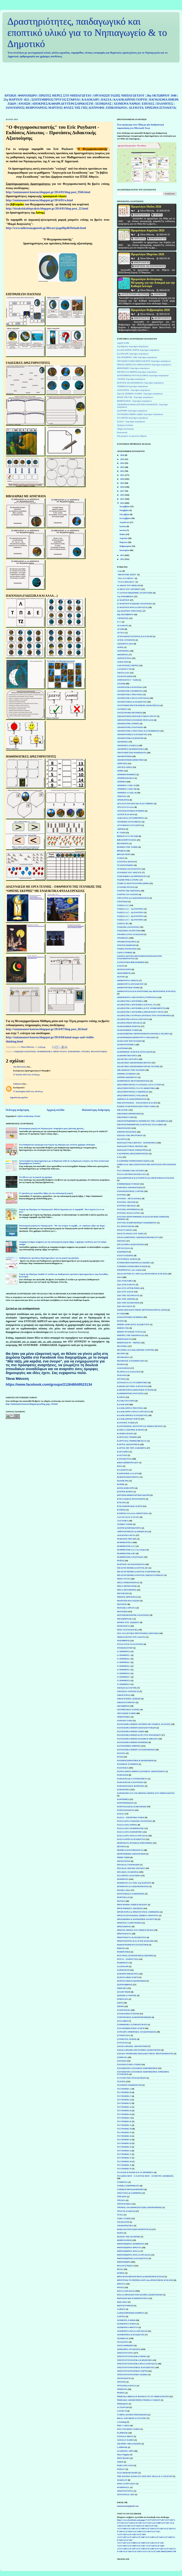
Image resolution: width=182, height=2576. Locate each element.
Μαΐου (122, 534)
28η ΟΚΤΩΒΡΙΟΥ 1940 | (162, 95)
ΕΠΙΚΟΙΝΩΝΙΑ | (117, 107)
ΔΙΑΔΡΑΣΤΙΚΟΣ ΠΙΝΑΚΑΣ (130, 1023)
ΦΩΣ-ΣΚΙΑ (122, 2302)
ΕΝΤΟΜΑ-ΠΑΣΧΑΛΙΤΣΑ (129, 1213)
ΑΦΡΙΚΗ (121, 829)
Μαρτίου (123, 542)
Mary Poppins (123, 2454)
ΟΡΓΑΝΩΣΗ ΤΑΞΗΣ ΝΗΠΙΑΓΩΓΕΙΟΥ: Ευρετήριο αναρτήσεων (144, 361)
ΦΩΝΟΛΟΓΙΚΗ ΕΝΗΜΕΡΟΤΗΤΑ (132, 2298)
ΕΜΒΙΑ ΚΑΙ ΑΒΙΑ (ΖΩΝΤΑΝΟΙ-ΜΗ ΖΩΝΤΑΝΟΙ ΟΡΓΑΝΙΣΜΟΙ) (146, 1164)
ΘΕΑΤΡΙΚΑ (122, 1346)
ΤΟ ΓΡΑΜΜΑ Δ (124, 2100)
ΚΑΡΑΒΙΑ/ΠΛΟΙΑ (125, 1433)
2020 (122, 479)
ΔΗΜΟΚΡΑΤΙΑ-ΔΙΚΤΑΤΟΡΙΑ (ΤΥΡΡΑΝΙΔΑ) (137, 997)
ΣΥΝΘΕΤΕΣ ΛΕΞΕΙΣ (126, 2039)
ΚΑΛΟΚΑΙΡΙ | (91, 99)
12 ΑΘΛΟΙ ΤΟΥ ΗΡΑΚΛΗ (128, 585)
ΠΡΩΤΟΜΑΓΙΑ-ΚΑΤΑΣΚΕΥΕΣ (131, 1937)
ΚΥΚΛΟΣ (121, 1502)
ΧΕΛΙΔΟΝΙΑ (123, 2342)
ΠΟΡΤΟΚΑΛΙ (123, 1897)
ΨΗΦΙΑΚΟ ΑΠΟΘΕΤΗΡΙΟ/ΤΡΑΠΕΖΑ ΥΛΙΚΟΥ (138, 2400)
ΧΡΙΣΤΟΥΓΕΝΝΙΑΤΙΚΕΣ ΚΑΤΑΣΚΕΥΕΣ (136, 2367)
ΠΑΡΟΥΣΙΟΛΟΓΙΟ (126, 1810)
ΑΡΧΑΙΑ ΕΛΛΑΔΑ (125, 807)
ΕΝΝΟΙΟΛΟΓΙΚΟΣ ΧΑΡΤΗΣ (130, 1191)
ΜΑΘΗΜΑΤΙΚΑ (44, 1051)
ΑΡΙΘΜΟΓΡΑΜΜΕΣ (126, 774)
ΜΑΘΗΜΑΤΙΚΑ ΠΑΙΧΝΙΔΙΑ (130, 1557)
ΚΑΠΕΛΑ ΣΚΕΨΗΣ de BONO (130, 1430)
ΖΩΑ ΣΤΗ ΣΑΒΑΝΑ (126, 1284)
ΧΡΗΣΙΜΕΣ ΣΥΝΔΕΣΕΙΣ (128, 2349)
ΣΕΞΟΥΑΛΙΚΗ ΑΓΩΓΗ (127, 1977)
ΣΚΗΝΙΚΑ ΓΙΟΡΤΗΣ (126, 1995)
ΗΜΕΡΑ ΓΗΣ (123, 1328)
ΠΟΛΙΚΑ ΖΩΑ (123, 1890)
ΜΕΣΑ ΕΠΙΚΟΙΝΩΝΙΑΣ (128, 1582)
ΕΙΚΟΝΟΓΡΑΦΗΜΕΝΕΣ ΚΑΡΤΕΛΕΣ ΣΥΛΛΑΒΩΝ (140, 1124)
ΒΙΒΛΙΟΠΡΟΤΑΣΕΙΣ (126, 840)
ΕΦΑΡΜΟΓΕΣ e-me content (129, 1270)
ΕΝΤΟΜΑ (121, 1195)
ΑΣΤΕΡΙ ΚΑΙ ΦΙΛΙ (125, 814)
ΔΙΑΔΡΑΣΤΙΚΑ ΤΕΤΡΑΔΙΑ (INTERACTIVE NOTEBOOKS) (144, 1015)
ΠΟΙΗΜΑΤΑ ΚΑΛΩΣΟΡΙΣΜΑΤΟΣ (133, 1886)
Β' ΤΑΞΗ (121, 833)
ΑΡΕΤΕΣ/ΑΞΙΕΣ (124, 767)
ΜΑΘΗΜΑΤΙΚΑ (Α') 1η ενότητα (131, 1550)
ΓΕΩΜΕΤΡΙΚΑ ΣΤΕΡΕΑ (128, 880)
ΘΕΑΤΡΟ (121, 1353)
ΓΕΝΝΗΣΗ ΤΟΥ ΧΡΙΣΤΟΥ (129, 872)
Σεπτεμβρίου (125, 518)
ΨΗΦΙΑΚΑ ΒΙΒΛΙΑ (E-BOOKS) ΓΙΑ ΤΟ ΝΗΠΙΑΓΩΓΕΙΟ (143, 2396)
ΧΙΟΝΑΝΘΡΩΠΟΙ (125, 2345)
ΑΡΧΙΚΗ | (10, 95)
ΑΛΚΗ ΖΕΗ (122, 662)
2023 (122, 467)
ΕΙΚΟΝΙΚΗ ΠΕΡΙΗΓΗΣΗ (129, 1114)
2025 (122, 459)
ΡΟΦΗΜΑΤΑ (123, 1963)
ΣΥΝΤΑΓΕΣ (122, 2043)
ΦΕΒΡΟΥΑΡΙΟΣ (124, 2240)
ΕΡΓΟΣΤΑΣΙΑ (123, 1248)
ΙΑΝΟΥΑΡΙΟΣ (123, 1368)
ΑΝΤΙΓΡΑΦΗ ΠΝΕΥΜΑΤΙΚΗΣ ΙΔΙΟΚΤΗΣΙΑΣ (138, 705)
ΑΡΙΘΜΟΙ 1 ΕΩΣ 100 (126, 789)
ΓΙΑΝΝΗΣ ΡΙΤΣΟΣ (126, 887)
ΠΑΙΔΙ (120, 1757)
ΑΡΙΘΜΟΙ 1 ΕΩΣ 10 (126, 785)
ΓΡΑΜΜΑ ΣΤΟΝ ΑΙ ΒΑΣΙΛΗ (130, 934)
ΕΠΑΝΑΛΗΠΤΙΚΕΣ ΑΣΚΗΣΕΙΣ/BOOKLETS (138, 1237)
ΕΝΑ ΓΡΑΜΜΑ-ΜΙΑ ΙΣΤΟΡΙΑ (131, 1171)
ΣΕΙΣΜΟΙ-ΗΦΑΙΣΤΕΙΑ (128, 1974)
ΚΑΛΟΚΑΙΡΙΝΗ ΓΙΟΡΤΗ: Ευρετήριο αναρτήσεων (138, 350)
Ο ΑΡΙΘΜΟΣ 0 (123, 1651)
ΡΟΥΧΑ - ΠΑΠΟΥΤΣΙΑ (127, 1959)
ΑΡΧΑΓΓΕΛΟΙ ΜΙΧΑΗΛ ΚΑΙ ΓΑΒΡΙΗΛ (135, 803)
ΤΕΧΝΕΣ (85, 1051)
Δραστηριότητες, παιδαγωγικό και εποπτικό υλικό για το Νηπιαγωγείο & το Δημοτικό (87, 32)
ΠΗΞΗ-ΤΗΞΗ (123, 1857)
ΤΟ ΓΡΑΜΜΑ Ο (124, 2139)
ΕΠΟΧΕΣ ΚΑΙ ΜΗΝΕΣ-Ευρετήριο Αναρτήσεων (137, 372)
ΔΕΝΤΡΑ (121, 977)
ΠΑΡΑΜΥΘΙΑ (74, 1051)
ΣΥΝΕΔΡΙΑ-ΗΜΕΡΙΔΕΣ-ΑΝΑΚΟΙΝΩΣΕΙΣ (136, 2032)
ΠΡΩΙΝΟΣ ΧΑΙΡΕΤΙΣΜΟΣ (129, 1923)
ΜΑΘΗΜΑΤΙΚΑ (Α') (126, 1546)
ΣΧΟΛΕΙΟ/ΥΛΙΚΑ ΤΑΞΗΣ (129, 2064)
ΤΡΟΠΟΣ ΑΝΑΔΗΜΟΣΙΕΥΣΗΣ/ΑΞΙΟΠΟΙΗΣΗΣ (139, 2207)
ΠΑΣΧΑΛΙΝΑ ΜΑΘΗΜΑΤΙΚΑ (131, 1828)
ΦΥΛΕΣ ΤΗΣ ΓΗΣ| (76, 107)
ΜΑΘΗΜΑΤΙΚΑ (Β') (126, 1553)
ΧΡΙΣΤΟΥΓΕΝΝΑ (125, 2353)
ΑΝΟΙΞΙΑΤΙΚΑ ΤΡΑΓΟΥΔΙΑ (130, 694)
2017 (122, 491)
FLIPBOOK (122, 2433)
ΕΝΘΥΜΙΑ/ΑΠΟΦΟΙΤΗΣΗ (129, 1187)
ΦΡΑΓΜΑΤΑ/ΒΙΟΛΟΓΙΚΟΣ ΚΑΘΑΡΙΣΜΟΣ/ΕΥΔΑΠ (140, 2276)
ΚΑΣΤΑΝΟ (122, 1455)
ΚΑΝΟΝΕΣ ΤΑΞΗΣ (126, 1423)
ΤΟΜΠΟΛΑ (122, 2182)
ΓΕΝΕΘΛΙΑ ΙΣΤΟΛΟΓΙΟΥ (129, 869)
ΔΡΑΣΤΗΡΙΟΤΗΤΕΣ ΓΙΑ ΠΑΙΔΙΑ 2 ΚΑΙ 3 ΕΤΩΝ (139, 1085)
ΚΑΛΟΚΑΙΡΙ (123, 1404)
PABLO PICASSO (125, 2465)
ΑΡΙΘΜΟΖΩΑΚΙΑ (125, 778)
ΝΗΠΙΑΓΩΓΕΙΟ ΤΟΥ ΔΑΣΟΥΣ (131, 1637)
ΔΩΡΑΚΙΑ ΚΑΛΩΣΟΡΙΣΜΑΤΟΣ (132, 1099)
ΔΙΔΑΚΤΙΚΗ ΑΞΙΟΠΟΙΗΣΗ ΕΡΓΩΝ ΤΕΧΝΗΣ (138, 1066)
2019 (122, 483)
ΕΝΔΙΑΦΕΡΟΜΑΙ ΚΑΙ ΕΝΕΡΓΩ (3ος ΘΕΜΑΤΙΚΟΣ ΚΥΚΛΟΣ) (145, 1178)
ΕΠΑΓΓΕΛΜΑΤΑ (125, 1230)
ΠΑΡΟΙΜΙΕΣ (123, 1799)
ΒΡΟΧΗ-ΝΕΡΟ (124, 854)
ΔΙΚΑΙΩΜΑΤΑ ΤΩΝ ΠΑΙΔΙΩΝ (131, 1070)
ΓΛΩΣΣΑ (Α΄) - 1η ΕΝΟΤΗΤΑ (130, 909)
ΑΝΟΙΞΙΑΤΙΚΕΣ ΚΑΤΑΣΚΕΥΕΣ (132, 702)
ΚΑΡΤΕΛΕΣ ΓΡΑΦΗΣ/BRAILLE (132, 1441)
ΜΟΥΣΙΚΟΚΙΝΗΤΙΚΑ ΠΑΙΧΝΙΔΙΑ (133, 1615)
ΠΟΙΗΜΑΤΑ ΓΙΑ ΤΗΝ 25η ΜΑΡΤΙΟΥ (134, 1883)
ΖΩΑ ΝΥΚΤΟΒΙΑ (125, 1281)
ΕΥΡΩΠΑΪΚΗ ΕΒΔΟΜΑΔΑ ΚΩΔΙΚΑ (134, 1263)
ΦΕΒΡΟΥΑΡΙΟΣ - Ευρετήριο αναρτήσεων (134, 401)
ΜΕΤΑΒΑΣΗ (123, 1593)
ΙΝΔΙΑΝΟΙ (122, 1375)
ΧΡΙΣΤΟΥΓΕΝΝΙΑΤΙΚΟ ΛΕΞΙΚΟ (132, 2374)
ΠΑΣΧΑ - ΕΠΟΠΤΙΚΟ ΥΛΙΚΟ (130, 1817)
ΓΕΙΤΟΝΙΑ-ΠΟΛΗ (125, 862)
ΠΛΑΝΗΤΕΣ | (165, 103)
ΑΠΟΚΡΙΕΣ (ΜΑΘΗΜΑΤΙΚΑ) (131, 749)
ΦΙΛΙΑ (120, 2269)
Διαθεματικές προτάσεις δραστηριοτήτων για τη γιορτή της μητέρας (49, 1258)
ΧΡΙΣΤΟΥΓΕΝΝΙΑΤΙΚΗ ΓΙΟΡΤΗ (132, 2371)
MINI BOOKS (123, 2458)
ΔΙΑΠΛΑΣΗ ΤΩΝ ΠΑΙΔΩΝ (129, 1041)
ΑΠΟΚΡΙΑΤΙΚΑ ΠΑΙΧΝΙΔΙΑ (130, 727)
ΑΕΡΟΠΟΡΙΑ (123, 651)
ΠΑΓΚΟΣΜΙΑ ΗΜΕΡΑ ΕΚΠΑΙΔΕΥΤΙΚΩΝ (136, 1728)
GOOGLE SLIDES (125, 2440)
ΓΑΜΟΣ (120, 858)
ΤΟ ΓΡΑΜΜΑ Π (124, 2143)
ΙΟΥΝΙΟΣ (121, 1379)
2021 (122, 475)
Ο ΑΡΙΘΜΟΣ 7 (123, 1677)
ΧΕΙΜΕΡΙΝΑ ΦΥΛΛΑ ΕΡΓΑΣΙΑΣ (132, 2331)
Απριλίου (123, 538)
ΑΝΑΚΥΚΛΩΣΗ (124, 676)
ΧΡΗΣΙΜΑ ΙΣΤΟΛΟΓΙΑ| (160, 107)
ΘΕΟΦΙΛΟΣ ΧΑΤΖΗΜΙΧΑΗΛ (131, 1361)
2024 (122, 463)
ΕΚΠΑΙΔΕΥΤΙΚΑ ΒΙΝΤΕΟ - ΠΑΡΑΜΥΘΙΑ (136, 1143)
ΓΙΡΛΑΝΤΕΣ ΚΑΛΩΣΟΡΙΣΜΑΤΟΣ (133, 898)
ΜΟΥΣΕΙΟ (122, 1604)
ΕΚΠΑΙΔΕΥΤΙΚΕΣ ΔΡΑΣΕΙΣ (130, 1146)
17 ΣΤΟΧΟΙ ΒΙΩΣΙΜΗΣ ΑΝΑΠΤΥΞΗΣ (135, 593)
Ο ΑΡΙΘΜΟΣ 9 (123, 1684)
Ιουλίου (123, 526)
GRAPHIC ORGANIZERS (129, 2444)
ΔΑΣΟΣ (120, 966)
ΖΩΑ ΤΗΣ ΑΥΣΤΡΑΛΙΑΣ (128, 1295)
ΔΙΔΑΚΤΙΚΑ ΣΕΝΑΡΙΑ (127, 1059)
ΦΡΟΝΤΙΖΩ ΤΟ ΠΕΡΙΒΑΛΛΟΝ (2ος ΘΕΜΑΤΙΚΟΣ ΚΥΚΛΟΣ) (145, 2280)
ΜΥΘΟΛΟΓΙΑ (123, 1626)
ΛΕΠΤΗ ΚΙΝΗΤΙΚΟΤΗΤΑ (129, 1528)
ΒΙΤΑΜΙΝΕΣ (123, 843)
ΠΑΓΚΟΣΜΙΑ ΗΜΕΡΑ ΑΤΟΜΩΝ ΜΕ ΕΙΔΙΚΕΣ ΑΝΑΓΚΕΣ (144, 1724)
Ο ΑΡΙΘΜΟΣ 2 (123, 1659)
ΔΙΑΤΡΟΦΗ (122, 1048)
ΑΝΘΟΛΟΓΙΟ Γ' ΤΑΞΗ (127, 680)
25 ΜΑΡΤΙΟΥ (123, 600)
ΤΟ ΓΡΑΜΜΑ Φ (124, 2161)
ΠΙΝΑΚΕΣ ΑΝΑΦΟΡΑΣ (127, 1872)
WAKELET (122, 2480)
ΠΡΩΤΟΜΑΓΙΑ (124, 1934)
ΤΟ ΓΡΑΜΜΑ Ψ (124, 2169)
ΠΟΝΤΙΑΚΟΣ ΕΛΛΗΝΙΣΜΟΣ (131, 1894)
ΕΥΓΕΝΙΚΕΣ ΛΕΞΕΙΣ (127, 1259)
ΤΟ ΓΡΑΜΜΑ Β (124, 2092)
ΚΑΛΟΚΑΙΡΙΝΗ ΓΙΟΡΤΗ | (130, 99)
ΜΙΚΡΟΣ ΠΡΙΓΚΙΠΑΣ (127, 1597)
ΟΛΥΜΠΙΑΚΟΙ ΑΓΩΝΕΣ (128, 1709)
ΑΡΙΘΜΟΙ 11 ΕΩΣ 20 (126, 793)
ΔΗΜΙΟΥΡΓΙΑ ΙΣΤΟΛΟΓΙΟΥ (130, 984)
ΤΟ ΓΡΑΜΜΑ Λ (124, 2125)
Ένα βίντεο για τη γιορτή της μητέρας (35, 1177)
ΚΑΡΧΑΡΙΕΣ (123, 1452)
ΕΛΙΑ (119, 1157)
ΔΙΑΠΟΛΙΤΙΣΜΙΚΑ (126, 1044)
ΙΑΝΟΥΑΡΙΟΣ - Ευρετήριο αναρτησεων (133, 390)
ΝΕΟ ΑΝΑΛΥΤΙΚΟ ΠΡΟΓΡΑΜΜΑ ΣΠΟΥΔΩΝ (138, 1633)
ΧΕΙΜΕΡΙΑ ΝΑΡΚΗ (126, 2320)
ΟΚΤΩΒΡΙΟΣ (123, 1706)
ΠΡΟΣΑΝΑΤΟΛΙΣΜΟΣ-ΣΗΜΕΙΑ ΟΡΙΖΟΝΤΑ (138, 1915)
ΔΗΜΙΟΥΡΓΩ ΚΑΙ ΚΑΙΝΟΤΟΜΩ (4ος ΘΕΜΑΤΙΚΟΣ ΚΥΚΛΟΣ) (146, 991)
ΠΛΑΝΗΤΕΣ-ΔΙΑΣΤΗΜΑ (129, 1875)
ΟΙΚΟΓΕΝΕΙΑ (123, 1695)
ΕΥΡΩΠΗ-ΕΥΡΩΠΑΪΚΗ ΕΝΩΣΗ (132, 1266)
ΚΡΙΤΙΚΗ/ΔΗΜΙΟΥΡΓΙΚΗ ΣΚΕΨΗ (133, 1495)
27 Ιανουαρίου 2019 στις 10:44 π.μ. (28, 1091)
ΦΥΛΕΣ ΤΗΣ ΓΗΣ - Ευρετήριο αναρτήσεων (135, 397)
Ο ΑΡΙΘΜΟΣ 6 (123, 1673)
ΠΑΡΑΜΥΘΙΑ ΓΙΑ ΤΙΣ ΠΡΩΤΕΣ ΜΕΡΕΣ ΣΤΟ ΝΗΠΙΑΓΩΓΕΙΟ (146, 1793)
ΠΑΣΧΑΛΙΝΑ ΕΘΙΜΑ (127, 1825)
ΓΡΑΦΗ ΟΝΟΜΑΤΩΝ (127, 949)
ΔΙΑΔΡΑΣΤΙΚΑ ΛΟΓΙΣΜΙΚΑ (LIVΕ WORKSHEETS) (141, 1008)
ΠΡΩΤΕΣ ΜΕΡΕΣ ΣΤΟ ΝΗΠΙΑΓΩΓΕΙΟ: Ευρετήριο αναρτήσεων (144, 365)
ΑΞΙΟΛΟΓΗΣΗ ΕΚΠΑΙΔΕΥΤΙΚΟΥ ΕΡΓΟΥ (136, 716)
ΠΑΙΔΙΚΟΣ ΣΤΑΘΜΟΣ (127, 1764)
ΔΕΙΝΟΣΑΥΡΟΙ (124, 969)
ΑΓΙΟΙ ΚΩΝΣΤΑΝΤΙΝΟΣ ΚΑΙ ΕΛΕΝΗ (134, 636)
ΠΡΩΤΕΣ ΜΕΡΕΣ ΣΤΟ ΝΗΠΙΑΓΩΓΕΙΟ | (66, 95)
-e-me (119, 571)
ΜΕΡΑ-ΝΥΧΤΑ (60, 1051)
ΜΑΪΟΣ (120, 1560)
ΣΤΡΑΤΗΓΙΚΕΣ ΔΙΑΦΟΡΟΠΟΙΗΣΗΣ (134, 2017)
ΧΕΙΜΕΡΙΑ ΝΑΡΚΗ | (127, 103)
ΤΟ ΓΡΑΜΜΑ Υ (124, 2158)
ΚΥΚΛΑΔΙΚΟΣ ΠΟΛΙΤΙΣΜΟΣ (131, 1499)
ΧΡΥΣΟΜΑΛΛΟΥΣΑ (126, 2386)
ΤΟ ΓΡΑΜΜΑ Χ (124, 2165)
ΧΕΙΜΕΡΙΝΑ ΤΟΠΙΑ (126, 2324)
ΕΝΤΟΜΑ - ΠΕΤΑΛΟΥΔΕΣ (129, 1198)
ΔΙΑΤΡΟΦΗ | (96, 107)
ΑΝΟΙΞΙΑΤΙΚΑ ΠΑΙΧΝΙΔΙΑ (130, 687)
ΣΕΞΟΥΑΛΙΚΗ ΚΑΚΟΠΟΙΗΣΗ (131, 1981)
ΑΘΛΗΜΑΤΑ (123, 654)
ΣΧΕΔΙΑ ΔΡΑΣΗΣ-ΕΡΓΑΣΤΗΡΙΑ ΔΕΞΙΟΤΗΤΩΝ (139, 2050)
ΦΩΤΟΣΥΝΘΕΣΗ (125, 2306)
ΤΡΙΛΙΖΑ (121, 2200)
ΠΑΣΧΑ (120, 1814)
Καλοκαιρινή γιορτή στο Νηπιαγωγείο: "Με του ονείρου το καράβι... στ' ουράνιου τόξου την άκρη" (62, 1226)
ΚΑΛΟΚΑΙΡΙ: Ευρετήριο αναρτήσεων (133, 354)
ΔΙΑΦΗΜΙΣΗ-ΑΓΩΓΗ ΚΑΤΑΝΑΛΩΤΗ (134, 1052)
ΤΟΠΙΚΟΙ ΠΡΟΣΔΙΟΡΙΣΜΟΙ (130, 2189)
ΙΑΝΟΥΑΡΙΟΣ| (15, 107)
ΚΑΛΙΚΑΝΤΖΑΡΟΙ (126, 1401)
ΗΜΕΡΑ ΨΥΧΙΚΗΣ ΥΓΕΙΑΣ (130, 1332)
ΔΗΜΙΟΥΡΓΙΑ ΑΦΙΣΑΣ (128, 980)
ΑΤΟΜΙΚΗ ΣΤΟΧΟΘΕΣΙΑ (129, 822)
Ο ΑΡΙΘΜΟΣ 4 (123, 1666)
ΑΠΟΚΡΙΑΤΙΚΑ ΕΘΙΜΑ (128, 723)
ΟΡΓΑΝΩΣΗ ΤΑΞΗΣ (126, 1713)
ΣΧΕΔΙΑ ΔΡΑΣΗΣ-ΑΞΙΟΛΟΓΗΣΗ (132, 2046)
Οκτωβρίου (124, 514)
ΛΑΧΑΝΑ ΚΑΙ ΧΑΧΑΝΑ (128, 1517)
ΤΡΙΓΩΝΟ (121, 2196)
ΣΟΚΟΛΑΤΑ (122, 1999)
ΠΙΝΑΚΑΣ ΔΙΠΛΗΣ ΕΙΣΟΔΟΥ (131, 1868)
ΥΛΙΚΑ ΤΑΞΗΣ (124, 2218)
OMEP (120, 2462)
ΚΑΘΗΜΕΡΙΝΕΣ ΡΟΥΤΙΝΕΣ (130, 1393)
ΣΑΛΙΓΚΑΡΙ (123, 1966)
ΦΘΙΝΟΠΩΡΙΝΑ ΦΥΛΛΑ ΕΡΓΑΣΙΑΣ (133, 2255)
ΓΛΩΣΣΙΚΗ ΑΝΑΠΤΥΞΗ (128, 931)
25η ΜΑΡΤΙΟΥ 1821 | (17, 99)
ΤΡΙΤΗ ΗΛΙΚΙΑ (124, 2204)
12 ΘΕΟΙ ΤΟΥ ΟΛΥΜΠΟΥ (129, 589)
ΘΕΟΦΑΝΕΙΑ (123, 1357)
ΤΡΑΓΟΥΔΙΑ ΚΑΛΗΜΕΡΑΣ (129, 2193)
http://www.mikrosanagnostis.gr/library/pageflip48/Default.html (46, 228)
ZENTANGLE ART (125, 2494)
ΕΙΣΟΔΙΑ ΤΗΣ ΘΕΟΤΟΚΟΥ (130, 1135)
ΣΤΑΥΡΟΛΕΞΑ (124, 2010)
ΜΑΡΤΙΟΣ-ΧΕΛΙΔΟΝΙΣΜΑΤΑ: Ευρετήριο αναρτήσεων (140, 383)
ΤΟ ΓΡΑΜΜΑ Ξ (124, 2136)
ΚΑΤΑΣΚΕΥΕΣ (124, 1459)
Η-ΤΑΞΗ (121, 1314)
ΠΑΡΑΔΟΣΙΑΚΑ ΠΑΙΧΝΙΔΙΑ (130, 1782)
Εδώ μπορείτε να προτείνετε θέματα (132, 436)
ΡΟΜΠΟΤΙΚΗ (123, 1952)
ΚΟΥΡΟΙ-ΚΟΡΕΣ (125, 1492)
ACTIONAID (123, 2407)
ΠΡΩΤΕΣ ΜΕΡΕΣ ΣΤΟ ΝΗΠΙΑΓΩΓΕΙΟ (135, 1930)
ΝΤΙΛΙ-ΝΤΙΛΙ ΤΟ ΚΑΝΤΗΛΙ (130, 1644)
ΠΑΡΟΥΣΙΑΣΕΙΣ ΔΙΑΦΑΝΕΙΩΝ (131, 1807)
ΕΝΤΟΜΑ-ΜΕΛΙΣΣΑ (126, 1206)
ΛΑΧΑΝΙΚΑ (122, 1521)
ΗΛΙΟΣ (120, 1321)
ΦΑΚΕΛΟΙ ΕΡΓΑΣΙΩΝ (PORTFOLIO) (134, 2229)
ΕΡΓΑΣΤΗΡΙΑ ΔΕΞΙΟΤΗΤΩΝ (130, 1244)
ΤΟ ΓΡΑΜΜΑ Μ (124, 2129)
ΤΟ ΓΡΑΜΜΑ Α (124, 2089)
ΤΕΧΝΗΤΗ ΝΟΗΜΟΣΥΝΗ (129, 2085)
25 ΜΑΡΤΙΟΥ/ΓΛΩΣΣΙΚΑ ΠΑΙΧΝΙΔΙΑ (134, 604)
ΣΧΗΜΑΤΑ (122, 2057)
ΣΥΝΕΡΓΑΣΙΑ (123, 2035)
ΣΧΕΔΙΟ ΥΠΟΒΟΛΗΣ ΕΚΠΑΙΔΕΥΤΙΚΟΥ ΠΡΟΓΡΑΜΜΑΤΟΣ (145, 2053)
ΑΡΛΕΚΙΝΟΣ (123, 800)
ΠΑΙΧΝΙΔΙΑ (122, 1768)
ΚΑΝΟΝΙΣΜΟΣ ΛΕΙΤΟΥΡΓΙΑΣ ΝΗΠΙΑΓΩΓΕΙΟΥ (140, 1426)
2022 (122, 471)
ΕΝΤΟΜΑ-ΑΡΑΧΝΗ (126, 1202)
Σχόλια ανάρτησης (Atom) (28, 1116)
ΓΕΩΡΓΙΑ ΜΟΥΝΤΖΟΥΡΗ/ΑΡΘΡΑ (133, 883)
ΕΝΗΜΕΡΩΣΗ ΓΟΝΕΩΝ (128, 1184)
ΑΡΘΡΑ (120, 771)
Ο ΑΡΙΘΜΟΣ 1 (123, 1655)
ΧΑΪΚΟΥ (121, 2309)
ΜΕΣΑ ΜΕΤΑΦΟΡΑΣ (126, 1590)
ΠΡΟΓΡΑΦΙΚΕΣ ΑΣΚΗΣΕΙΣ (130, 1908)
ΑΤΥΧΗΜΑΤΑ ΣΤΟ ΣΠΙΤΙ (129, 825)
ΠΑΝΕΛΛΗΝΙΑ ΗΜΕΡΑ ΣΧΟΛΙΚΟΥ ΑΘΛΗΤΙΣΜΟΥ (141, 1771)
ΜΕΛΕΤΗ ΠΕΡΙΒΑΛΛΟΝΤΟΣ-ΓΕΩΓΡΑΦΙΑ (137, 1572)
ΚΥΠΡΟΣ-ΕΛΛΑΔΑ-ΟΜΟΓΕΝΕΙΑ (133, 1513)
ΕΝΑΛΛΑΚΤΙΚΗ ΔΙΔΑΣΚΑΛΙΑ (131, 1174)
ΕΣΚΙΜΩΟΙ (122, 1252)
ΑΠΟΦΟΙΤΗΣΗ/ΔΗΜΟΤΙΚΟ (130, 760)
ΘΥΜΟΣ (121, 1364)
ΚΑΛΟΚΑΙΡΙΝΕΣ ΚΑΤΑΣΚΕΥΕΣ (132, 1415)
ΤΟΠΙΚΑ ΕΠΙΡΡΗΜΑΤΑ (128, 2186)
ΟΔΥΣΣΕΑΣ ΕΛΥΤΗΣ (127, 1688)
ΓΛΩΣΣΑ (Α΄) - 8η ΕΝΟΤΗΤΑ (130, 920)
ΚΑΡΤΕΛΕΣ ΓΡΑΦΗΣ (127, 1437)
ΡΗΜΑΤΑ (121, 1948)
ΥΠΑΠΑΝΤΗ (123, 2222)
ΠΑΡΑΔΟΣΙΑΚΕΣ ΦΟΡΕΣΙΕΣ (130, 1786)
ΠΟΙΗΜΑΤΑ (122, 1879)
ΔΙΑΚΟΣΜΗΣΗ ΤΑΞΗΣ (128, 1030)
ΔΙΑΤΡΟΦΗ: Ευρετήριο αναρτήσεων (132, 411)
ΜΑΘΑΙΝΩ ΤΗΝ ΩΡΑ (127, 1539)
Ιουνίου (122, 530)
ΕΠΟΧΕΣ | (149, 103)
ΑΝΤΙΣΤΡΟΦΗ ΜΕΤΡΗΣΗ (129, 713)
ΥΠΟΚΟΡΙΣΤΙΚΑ (125, 2226)
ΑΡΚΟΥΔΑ (122, 796)
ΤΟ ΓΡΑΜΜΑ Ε (124, 2103)
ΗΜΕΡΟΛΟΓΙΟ (124, 1339)
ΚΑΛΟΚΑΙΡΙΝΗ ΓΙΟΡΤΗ (128, 1419)
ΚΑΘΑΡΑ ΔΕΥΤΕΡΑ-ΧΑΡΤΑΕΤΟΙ (132, 1386)
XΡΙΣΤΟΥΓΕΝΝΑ (125, 2491)
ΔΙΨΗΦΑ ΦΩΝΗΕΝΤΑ (127, 1077)
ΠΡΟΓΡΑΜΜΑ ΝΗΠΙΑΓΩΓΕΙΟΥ (132, 1905)
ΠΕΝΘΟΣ (121, 1846)
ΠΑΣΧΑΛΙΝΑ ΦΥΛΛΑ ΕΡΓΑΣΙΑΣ (132, 1836)
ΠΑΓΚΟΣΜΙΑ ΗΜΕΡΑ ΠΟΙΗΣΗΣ (132, 1742)
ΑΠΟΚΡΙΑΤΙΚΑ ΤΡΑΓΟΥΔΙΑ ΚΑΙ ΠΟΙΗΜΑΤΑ (138, 731)
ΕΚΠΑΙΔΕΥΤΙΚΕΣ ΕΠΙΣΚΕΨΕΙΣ (132, 1150)
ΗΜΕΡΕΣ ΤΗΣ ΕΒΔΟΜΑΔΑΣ (130, 1335)
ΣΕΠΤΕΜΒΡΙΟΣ (124, 1985)
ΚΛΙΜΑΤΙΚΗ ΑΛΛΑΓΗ (128, 1473)
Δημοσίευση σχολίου (19, 1097)
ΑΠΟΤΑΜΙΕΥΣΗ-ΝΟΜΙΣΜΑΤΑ (131, 753)
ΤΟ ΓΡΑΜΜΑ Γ (124, 2096)
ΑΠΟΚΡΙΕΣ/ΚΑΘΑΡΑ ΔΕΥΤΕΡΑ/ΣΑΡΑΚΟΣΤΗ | (63, 103)
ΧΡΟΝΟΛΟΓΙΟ (124, 2378)
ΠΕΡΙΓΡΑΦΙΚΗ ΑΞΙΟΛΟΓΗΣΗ (131, 1854)
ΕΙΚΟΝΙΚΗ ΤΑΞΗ (125, 1117)
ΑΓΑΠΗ (120, 629)
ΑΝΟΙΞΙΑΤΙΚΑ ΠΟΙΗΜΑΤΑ (130, 691)
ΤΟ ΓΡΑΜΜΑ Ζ (124, 2107)
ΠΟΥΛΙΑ (121, 1901)
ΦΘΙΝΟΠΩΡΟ (123, 2262)
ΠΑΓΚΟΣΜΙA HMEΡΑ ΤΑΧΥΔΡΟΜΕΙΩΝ (136, 1750)
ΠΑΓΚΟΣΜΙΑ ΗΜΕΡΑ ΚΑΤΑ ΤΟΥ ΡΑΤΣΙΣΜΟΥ (139, 1735)
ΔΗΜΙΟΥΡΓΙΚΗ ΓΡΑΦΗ (128, 987)
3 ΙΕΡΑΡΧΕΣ (123, 618)
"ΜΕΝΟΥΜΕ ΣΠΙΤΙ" (127, 574)
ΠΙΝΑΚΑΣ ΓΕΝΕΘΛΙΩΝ (128, 1865)
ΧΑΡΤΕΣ (121, 2316)
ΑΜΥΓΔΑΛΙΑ (123, 673)
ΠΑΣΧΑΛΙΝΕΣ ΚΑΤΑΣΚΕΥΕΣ (131, 1839)
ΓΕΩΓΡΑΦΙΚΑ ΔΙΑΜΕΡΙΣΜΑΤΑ (132, 876)
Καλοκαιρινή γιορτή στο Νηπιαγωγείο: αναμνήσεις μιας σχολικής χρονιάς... (52, 1128)
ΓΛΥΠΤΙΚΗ (122, 901)
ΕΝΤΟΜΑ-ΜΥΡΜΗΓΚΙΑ (128, 1209)
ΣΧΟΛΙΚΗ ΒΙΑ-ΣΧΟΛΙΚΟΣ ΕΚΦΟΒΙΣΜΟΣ (137, 2068)
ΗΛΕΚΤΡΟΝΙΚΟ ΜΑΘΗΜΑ (130, 1317)
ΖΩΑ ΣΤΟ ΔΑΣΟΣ (125, 1292)
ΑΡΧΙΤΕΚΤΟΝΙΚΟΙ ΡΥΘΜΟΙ (130, 811)
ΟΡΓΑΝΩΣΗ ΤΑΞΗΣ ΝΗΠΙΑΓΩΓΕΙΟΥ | (119, 95)
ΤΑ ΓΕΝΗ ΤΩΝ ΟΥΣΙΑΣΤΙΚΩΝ (131, 2078)
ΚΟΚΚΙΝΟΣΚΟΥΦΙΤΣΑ (128, 1477)
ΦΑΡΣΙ (120, 2233)
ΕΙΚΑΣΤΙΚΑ (123, 1110)
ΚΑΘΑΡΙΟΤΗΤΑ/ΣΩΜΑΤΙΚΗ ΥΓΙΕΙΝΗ (135, 1390)
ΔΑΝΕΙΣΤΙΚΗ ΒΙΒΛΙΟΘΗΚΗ (130, 962)
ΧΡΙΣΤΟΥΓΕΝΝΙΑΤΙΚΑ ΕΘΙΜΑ (132, 2356)
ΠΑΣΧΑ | (107, 99)
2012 (122, 559)
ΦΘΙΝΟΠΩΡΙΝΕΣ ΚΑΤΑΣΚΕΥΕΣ (132, 2258)
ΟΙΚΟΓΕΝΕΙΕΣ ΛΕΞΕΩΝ (129, 1699)
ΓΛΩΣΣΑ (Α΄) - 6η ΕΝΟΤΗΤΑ (130, 916)
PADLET (121, 2469)
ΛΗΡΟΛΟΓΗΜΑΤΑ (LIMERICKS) (132, 1531)
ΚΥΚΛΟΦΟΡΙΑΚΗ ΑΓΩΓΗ (129, 1506)
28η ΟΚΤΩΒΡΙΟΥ (125, 614)
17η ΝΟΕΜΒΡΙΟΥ (125, 596)
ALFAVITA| (136, 107)
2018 (122, 487)
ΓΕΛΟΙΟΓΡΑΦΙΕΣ (125, 865)
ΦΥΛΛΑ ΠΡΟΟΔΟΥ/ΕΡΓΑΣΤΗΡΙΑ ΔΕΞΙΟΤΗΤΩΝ (139, 2295)
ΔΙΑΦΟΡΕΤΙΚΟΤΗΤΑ (127, 1055)
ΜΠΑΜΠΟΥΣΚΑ (125, 1619)
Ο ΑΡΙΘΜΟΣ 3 (123, 1662)
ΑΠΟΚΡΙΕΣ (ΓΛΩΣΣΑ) (127, 745)
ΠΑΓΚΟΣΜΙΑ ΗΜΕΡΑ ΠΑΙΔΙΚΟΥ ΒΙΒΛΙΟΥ (137, 1739)
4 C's (119, 622)
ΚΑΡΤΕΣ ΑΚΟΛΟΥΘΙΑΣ (128, 1444)
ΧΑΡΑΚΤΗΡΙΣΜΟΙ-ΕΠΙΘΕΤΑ (131, 2313)
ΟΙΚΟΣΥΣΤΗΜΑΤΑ (126, 1702)
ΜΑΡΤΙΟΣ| (55, 107)
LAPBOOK (122, 2447)
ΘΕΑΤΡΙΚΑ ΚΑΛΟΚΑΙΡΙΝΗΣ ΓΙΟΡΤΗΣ (135, 1350)
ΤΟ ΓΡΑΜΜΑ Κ (124, 2121)
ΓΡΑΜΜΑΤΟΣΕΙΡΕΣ (126, 942)
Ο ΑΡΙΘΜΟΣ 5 (123, 1670)
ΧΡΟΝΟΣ (121, 2382)
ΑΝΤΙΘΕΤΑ (122, 709)
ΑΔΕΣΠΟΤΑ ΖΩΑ (125, 644)
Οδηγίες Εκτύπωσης (125, 429)
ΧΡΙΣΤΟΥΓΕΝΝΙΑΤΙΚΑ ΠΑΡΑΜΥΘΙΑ (134, 2360)
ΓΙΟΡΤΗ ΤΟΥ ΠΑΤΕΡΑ (127, 894)
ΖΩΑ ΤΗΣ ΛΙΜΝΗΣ (126, 1299)
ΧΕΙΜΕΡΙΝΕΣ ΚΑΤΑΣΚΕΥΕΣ (131, 2335)
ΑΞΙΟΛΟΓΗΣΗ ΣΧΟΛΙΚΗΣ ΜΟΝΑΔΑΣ (135, 720)
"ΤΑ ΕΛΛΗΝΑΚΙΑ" (126, 582)
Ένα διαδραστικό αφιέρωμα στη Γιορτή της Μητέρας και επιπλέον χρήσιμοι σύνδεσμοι (57, 1145)
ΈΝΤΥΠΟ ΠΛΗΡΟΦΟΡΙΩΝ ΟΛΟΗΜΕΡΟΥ (137, 1223)
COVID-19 (122, 2411)
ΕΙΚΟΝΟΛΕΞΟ (124, 1128)
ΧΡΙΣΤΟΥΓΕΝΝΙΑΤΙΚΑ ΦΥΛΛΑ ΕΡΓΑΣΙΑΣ (137, 2364)
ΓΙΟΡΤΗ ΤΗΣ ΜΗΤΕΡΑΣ (128, 891)
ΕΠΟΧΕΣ (121, 1241)
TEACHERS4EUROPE (127, 2473)
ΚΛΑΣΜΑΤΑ (123, 1470)
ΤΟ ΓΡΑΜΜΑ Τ (124, 2154)
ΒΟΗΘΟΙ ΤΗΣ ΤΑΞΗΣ (127, 847)
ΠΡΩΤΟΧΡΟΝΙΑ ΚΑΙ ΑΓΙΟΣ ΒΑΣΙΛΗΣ (135, 1941)
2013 (122, 555)
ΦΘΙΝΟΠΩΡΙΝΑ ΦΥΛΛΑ (128, 2251)
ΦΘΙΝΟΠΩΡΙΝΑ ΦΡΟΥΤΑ (129, 2247)
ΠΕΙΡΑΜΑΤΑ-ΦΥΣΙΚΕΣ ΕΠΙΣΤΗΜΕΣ (134, 1843)
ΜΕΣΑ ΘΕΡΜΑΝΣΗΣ (127, 1586)
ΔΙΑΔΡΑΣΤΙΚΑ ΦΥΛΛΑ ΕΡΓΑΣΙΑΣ (133, 1019)
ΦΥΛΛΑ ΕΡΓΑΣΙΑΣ (126, 2291)
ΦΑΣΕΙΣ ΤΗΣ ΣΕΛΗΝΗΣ (128, 2237)
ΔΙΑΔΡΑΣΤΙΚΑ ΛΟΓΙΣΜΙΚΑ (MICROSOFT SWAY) (140, 1012)
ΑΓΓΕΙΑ (121, 633)
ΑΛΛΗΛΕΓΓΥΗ (124, 669)
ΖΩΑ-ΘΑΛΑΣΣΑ (124, 1306)
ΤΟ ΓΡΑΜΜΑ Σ (124, 2151)
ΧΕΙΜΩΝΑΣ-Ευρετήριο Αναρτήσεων (132, 386)
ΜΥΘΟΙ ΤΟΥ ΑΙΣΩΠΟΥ (128, 1622)
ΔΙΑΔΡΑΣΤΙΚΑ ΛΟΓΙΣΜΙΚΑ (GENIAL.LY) (136, 1005)
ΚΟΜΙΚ (120, 1484)
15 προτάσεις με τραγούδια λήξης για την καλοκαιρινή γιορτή (46, 1193)
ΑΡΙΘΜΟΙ (121, 782)
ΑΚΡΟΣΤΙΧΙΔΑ (124, 658)
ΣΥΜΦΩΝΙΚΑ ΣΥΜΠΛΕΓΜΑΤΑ (132, 2024)
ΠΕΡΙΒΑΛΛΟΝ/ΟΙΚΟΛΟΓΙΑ (130, 1850)
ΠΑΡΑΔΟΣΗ (122, 1775)
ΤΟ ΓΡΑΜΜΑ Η (124, 2110)
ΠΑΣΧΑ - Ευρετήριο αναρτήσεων (131, 421)
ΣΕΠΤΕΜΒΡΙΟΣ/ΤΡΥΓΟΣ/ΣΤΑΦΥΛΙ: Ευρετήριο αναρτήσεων (143, 375)
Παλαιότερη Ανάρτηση (96, 1109)
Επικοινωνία (122, 432)
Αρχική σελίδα (55, 1109)
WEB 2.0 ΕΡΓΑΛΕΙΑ (126, 2484)
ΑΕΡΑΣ (120, 647)
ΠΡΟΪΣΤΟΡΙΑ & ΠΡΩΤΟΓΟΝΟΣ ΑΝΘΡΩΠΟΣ (138, 1912)
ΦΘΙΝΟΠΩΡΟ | (28, 95)
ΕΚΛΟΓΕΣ (122, 1139)
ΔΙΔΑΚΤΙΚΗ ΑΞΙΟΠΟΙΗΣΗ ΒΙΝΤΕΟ (134, 1063)
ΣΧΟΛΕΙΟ (121, 2061)
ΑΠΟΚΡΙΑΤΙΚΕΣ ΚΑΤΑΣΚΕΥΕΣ (132, 734)
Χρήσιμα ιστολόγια (125, 425)
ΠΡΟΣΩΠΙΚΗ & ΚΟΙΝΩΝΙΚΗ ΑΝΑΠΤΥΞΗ (137, 1919)
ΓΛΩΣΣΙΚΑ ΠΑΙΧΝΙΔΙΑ (25, 1051)
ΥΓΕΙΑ (120, 2215)
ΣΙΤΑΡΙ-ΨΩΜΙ (123, 1992)
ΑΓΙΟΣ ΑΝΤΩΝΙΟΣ (126, 640)
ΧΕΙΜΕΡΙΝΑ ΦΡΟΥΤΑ (127, 2327)
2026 (122, 455)
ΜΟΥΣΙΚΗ (122, 1611)
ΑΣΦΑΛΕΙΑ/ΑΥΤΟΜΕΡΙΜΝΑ (130, 818)
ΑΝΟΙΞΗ (121, 684)
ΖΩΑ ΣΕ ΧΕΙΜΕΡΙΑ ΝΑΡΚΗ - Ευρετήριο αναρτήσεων (140, 394)
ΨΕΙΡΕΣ (121, 2393)
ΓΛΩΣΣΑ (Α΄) (123, 905)
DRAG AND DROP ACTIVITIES (132, 2418)
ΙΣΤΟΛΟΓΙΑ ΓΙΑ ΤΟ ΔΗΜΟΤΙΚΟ (132, 1382)
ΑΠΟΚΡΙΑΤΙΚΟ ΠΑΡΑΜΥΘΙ (130, 738)
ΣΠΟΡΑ (120, 2006)
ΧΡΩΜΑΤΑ (122, 2389)
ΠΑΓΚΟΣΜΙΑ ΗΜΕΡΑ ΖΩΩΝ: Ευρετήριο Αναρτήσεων (140, 414)
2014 (122, 503)
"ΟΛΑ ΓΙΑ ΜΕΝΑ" (125, 578)
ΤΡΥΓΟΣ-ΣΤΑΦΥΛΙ (126, 2211)
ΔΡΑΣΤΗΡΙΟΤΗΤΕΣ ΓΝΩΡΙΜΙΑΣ (132, 1092)
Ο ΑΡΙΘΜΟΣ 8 (123, 1680)
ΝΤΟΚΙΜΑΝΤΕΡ (125, 1648)
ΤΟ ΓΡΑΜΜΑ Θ (124, 2114)
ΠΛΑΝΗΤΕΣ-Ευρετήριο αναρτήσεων (132, 418)
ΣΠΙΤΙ (120, 2003)
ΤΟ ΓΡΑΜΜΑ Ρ (124, 2147)
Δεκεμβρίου (124, 506)
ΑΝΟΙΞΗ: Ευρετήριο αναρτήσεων (131, 379)
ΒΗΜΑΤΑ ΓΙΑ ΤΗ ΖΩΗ (127, 836)
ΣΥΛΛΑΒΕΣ (122, 2021)
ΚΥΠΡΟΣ (121, 1510)
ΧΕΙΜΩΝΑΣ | (104, 103)
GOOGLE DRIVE (125, 2436)
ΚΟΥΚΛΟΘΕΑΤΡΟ (126, 1488)
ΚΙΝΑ (119, 1466)
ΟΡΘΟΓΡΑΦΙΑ (124, 1717)
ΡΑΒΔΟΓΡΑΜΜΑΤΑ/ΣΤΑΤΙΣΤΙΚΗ (132, 1945)
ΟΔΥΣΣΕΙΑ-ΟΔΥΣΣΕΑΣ (128, 1691)
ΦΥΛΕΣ (120, 2287)
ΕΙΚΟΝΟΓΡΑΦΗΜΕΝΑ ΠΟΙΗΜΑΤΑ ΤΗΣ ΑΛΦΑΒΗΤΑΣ (142, 1121)
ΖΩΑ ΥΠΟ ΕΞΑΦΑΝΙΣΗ (128, 1303)
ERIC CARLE (123, 2425)
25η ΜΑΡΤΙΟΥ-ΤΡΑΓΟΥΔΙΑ (130, 611)
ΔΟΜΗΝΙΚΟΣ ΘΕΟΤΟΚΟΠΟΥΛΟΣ (133, 1081)
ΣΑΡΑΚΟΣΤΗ (123, 1970)
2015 (122, 499)
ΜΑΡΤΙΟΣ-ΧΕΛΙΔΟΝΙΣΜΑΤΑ (131, 1564)
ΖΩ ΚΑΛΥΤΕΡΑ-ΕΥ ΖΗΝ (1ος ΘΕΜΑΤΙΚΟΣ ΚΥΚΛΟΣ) (142, 1274)
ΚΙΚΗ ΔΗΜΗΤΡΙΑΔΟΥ (127, 1462)
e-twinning (121, 2422)
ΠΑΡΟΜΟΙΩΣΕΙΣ (125, 1803)
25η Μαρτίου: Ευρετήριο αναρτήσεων (132, 346)
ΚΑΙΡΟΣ (121, 1397)
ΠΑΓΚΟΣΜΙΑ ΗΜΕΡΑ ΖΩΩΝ (130, 1731)
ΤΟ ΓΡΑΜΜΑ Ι (124, 2118)
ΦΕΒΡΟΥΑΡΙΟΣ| (37, 107)
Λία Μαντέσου (19, 1067)
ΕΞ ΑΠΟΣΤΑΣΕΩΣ (126, 1226)
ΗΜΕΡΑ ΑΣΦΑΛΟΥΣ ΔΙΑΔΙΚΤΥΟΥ (133, 1324)
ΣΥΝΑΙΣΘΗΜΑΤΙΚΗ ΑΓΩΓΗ (130, 2028)
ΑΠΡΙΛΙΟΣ (122, 763)
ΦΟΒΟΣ (121, 2273)
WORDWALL (123, 2487)
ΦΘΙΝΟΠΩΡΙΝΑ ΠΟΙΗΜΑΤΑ (130, 2244)
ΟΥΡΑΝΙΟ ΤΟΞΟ (125, 1720)
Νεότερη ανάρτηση (17, 1109)
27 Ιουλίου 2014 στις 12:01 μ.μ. (26, 1074)
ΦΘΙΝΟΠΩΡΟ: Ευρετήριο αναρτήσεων (133, 368)
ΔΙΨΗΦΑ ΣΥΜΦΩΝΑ (127, 1074)
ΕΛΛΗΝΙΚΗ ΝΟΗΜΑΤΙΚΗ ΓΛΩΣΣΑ (134, 1161)
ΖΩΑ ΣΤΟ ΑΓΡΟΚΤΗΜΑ (128, 1288)
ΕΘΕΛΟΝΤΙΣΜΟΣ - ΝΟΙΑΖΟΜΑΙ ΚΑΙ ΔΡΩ (137, 1103)
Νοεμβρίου (124, 510)
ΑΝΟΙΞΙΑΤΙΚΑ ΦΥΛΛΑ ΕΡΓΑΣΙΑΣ (133, 698)
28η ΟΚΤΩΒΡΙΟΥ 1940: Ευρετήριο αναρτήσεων (137, 357)
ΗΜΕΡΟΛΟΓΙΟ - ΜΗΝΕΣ (129, 1343)
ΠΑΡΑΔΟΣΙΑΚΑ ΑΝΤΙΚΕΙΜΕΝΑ (132, 1779)
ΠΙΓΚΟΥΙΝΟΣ (123, 1861)
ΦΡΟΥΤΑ (121, 2284)
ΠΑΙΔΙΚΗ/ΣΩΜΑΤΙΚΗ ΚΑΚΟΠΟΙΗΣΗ (135, 1760)
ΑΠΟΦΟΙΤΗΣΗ (124, 756)
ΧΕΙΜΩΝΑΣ (123, 2338)
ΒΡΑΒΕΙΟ (121, 851)
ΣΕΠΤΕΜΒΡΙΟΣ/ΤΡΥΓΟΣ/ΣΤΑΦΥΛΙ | (56, 99)
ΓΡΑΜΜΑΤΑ (123, 938)
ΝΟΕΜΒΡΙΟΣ (123, 1640)
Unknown (17, 1084)
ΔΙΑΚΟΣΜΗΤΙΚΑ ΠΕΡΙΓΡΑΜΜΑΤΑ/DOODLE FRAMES (143, 1034)
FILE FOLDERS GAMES (128, 2429)
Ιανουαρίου (124, 550)
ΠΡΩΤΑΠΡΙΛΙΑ (124, 1926)
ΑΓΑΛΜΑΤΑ (122, 625)
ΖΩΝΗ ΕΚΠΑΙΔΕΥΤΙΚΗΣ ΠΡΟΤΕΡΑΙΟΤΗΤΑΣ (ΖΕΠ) (142, 1310)
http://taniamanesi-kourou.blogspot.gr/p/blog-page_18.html (32, 1404)
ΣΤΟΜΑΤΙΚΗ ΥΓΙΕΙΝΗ (128, 2014)
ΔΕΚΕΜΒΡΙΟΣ (124, 973)
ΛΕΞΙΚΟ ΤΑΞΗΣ (125, 1524)
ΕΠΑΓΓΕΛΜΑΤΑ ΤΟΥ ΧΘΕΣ (130, 1234)
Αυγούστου (124, 522)
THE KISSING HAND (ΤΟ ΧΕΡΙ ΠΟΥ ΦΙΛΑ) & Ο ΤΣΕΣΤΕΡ (144, 2476)
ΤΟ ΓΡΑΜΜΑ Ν (124, 2132)
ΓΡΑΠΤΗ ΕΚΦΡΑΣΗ (126, 945)
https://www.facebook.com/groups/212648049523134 (49, 1385)
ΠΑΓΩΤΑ (121, 1753)
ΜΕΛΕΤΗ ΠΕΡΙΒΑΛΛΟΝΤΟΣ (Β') (132, 1568)
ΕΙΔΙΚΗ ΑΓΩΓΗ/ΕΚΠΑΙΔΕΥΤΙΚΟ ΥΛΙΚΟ (136, 1106)
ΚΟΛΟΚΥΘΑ (123, 1481)
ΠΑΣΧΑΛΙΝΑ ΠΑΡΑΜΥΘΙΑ (130, 1832)
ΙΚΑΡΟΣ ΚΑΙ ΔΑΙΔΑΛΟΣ (128, 1372)
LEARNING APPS (125, 2451)
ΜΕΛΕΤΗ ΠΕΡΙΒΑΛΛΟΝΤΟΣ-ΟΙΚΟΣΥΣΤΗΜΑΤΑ (140, 1575)
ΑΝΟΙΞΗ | (25, 103)
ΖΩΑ (119, 1277)
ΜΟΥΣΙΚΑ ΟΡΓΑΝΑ (126, 1608)
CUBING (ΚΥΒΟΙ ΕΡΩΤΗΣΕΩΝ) (132, 2415)
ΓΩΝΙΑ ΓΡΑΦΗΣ (124, 952)
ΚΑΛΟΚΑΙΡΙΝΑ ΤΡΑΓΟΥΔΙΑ (130, 1408)
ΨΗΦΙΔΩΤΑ (122, 2404)
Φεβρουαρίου (125, 546)
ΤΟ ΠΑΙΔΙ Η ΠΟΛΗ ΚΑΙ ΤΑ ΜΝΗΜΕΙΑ (135, 2172)
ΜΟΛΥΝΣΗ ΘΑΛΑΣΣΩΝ (128, 1601)
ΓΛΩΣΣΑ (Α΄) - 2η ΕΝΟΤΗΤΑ (130, 912)
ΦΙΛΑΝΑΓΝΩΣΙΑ (99, 1051)
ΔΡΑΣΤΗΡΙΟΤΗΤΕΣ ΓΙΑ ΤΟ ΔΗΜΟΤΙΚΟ (136, 1088)
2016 (122, 495)
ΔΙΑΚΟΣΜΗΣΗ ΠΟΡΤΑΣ (128, 1026)
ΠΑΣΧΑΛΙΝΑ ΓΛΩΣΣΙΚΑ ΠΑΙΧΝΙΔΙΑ (134, 1821)
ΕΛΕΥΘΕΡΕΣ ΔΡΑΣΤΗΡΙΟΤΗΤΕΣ (133, 1153)
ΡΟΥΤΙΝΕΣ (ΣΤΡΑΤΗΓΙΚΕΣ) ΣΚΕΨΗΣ (135, 1955)
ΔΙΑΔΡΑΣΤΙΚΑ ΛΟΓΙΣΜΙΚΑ (130, 1001)
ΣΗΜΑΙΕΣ (122, 1988)
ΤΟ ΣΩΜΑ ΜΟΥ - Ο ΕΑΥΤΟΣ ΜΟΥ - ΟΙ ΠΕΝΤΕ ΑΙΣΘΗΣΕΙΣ (145, 2176)
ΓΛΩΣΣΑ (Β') (123, 923)
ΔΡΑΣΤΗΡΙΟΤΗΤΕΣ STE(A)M (131, 1095)
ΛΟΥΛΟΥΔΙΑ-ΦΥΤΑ (126, 1535)
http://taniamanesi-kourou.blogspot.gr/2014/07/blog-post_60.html (46, 1029)
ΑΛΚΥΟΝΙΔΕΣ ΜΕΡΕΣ (128, 665)
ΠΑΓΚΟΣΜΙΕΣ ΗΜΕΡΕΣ (129, 1746)
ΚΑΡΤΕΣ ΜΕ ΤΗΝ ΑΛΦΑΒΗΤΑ (131, 1448)
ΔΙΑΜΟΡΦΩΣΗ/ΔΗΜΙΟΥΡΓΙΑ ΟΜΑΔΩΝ (136, 1037)
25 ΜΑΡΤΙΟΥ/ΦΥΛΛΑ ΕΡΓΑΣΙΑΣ (132, 607)
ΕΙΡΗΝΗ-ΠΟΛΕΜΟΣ (126, 1132)
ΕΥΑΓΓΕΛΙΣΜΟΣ (125, 1255)
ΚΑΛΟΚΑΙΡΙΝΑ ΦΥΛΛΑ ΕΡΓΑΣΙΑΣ (133, 1412)
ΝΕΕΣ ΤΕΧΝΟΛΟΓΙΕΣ (127, 1630)
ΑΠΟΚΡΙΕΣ (122, 742)
